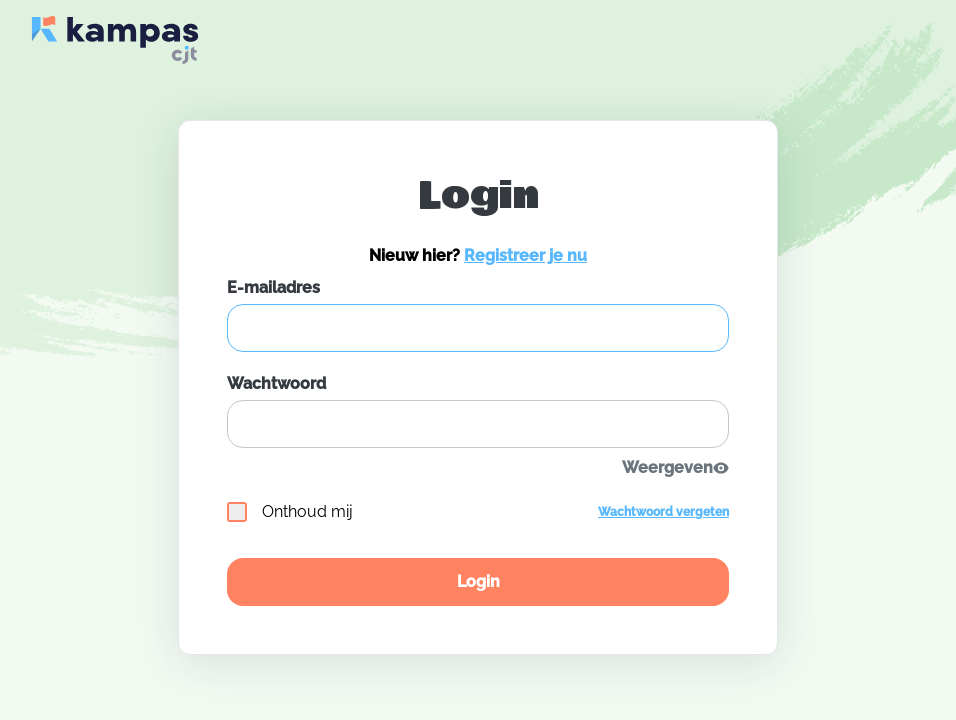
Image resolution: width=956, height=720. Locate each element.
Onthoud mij (290, 512)
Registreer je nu (525, 255)
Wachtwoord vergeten (663, 512)
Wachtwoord (276, 383)
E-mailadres (273, 287)
